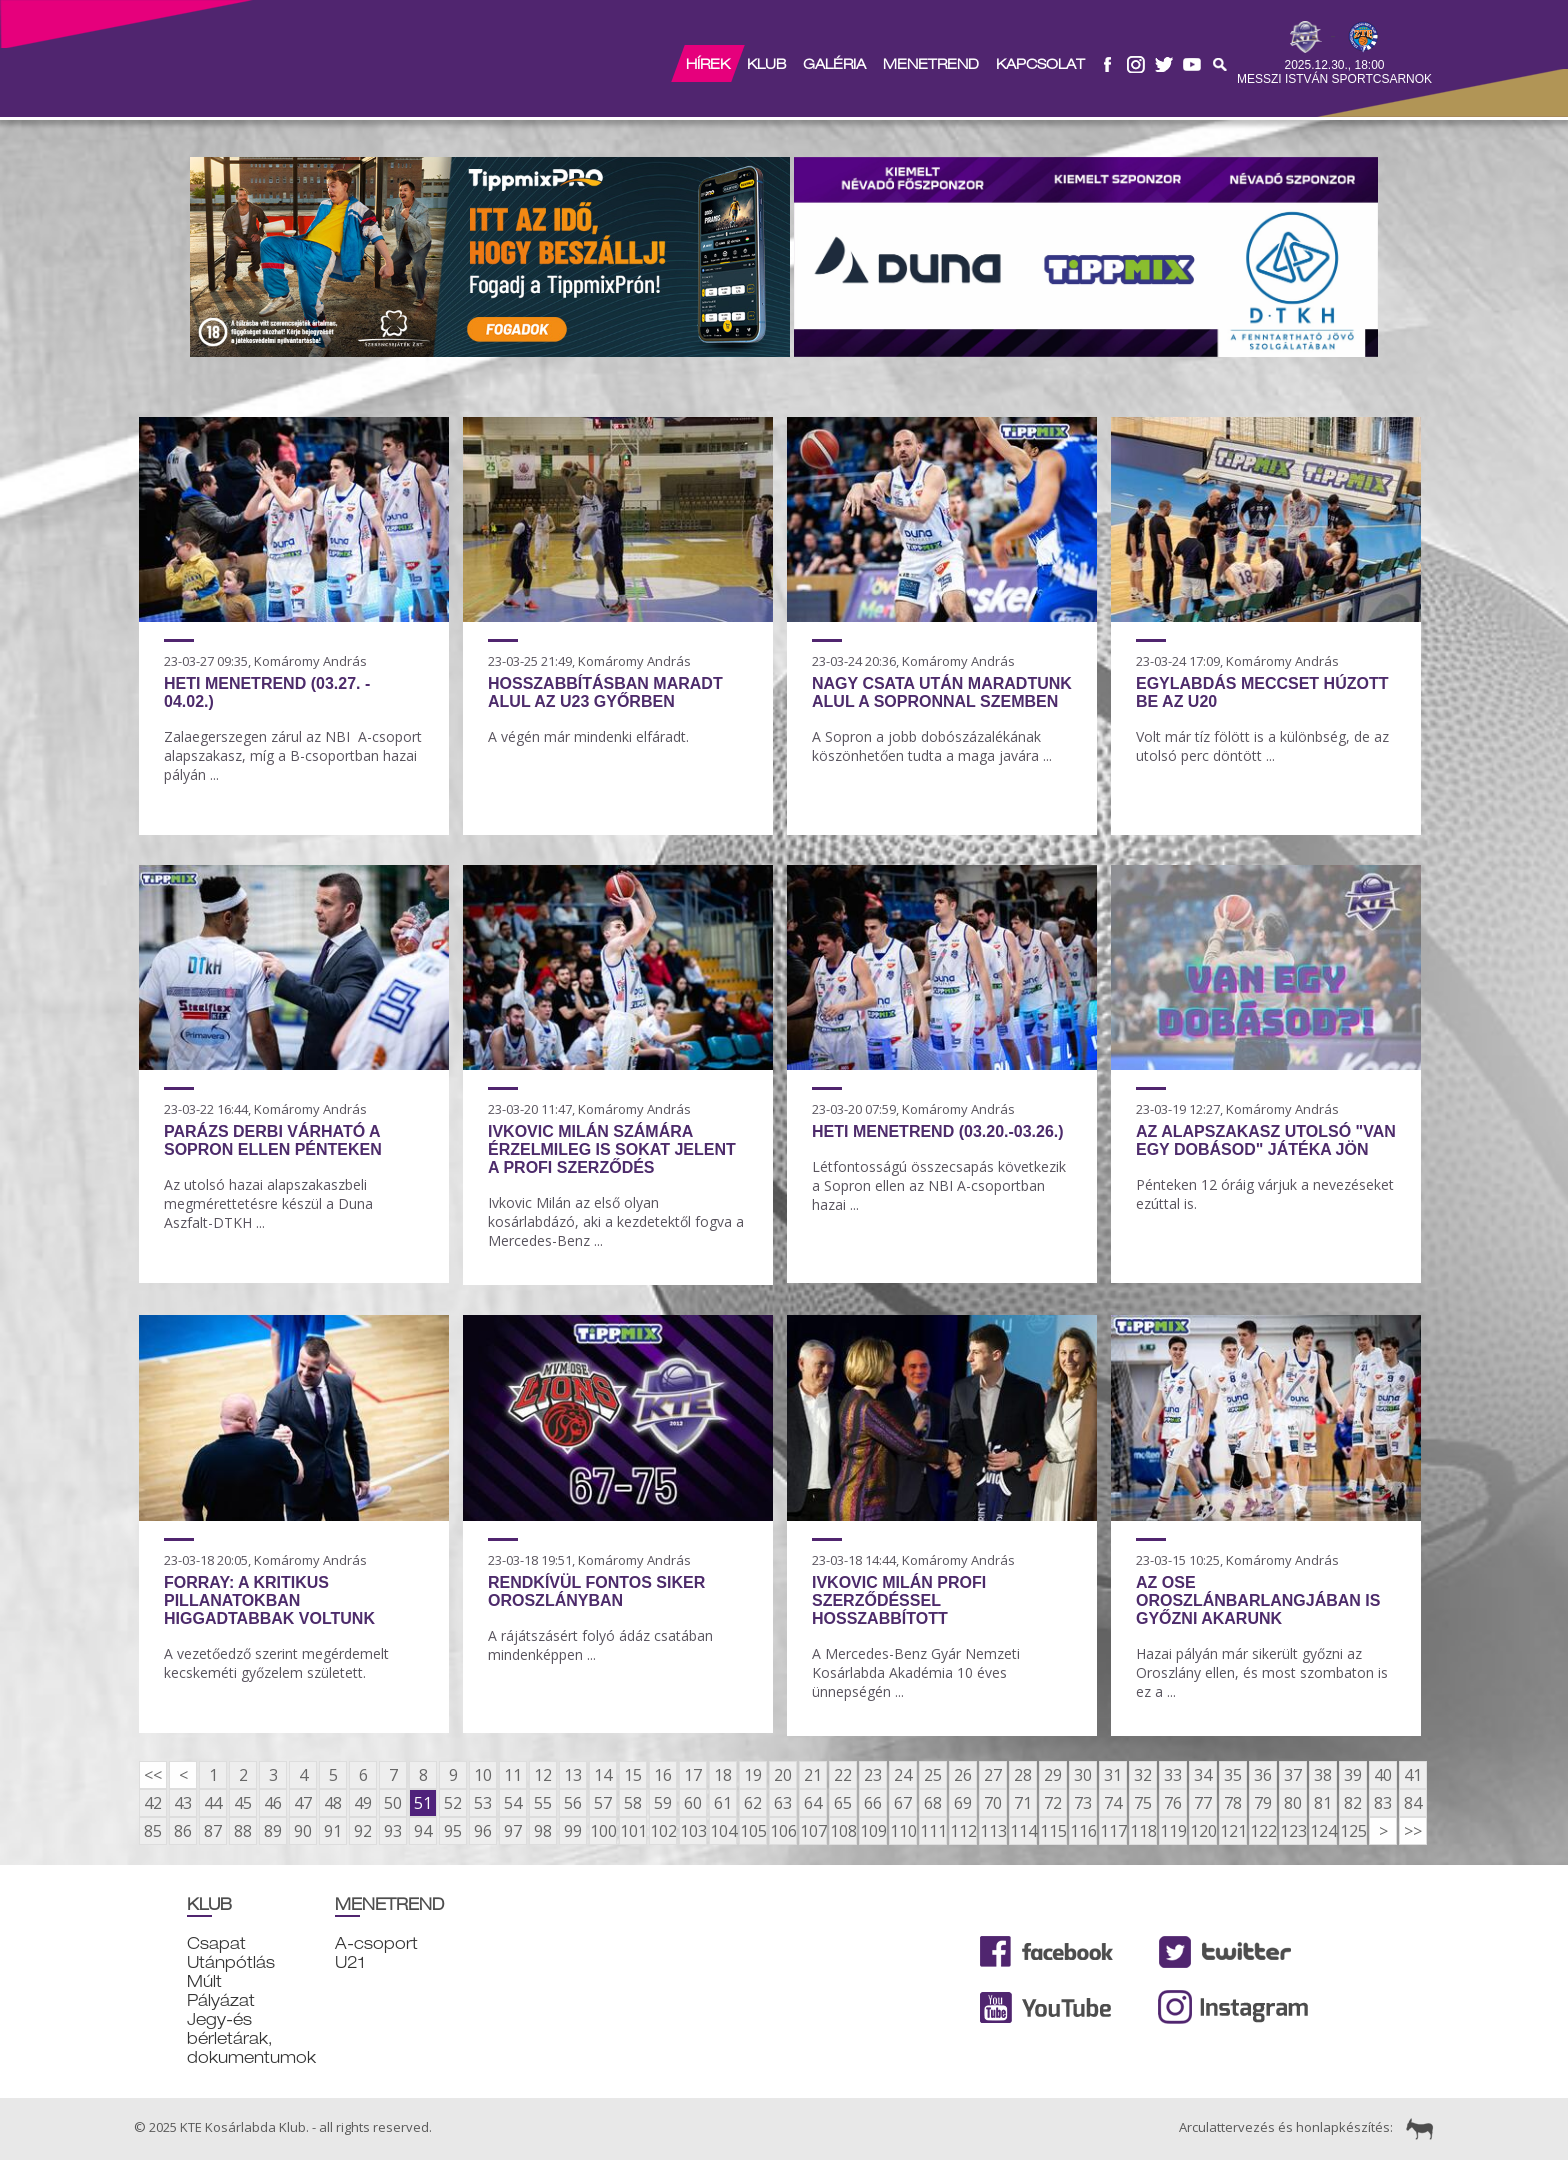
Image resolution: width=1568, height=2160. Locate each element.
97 (513, 1831)
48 (333, 1803)
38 (1323, 1775)
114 (1023, 1831)
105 (753, 1831)
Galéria (834, 64)
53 (483, 1803)
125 (1353, 1831)
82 (1353, 1803)
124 (1323, 1831)
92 (363, 1831)
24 (903, 1775)
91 (333, 1831)
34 (1203, 1775)
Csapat (216, 1943)
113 (993, 1831)
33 (1173, 1775)
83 (1383, 1803)
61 (723, 1803)
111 (933, 1831)
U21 (350, 1962)
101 (633, 1831)
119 (1173, 1831)
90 (303, 1831)
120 (1203, 1831)
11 (513, 1775)
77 (1203, 1803)
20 (783, 1775)
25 (933, 1775)
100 (603, 1831)
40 (1383, 1775)
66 (873, 1803)
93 (393, 1831)
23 (873, 1775)
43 (183, 1803)
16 (663, 1775)
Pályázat (221, 2000)
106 (783, 1831)
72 (1053, 1803)
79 (1263, 1803)
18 (723, 1775)
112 (963, 1831)
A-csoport (376, 1943)
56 (573, 1803)
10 (483, 1775)
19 (753, 1775)
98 (543, 1831)
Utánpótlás (231, 1962)
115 (1053, 1831)
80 (1293, 1803)
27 (993, 1775)
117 (1113, 1831)
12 (543, 1775)
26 (963, 1775)
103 (693, 1831)
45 (243, 1803)
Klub (766, 64)
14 (603, 1775)
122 (1263, 1831)
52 (453, 1803)
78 (1233, 1803)
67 (903, 1803)
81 (1323, 1803)
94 (423, 1831)
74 (1113, 1803)
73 (1083, 1803)
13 (573, 1775)
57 (603, 1803)
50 (393, 1803)
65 (843, 1803)
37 (1293, 1775)
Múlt (204, 1981)
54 (513, 1803)
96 (483, 1831)
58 (633, 1803)
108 (843, 1831)
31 (1113, 1775)
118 (1143, 1831)
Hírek (708, 64)
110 (903, 1831)
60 (693, 1803)
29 (1053, 1775)
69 (963, 1803)
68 (933, 1803)
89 (273, 1831)
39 (1353, 1775)
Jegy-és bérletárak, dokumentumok (251, 2038)
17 (693, 1775)
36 (1263, 1775)
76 (1173, 1803)
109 (873, 1831)
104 (723, 1831)
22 (843, 1775)
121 (1233, 1831)
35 (1233, 1775)
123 (1293, 1831)
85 (153, 1831)
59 (663, 1803)
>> (1413, 1831)
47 (303, 1803)
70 (993, 1803)
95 (453, 1831)
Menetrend (931, 64)
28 (1023, 1775)
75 (1143, 1803)
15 (633, 1775)
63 (783, 1803)
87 (213, 1831)
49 (363, 1803)
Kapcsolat (1040, 64)
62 (753, 1803)
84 (1413, 1803)
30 (1083, 1775)
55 (543, 1803)
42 (153, 1803)
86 (183, 1831)
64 (813, 1803)
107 (813, 1831)
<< (153, 1775)
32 (1143, 1775)
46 (273, 1803)
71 (1023, 1803)
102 (663, 1831)
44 (213, 1803)
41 (1413, 1775)
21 (813, 1775)
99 (573, 1831)
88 (243, 1831)
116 (1083, 1831)
